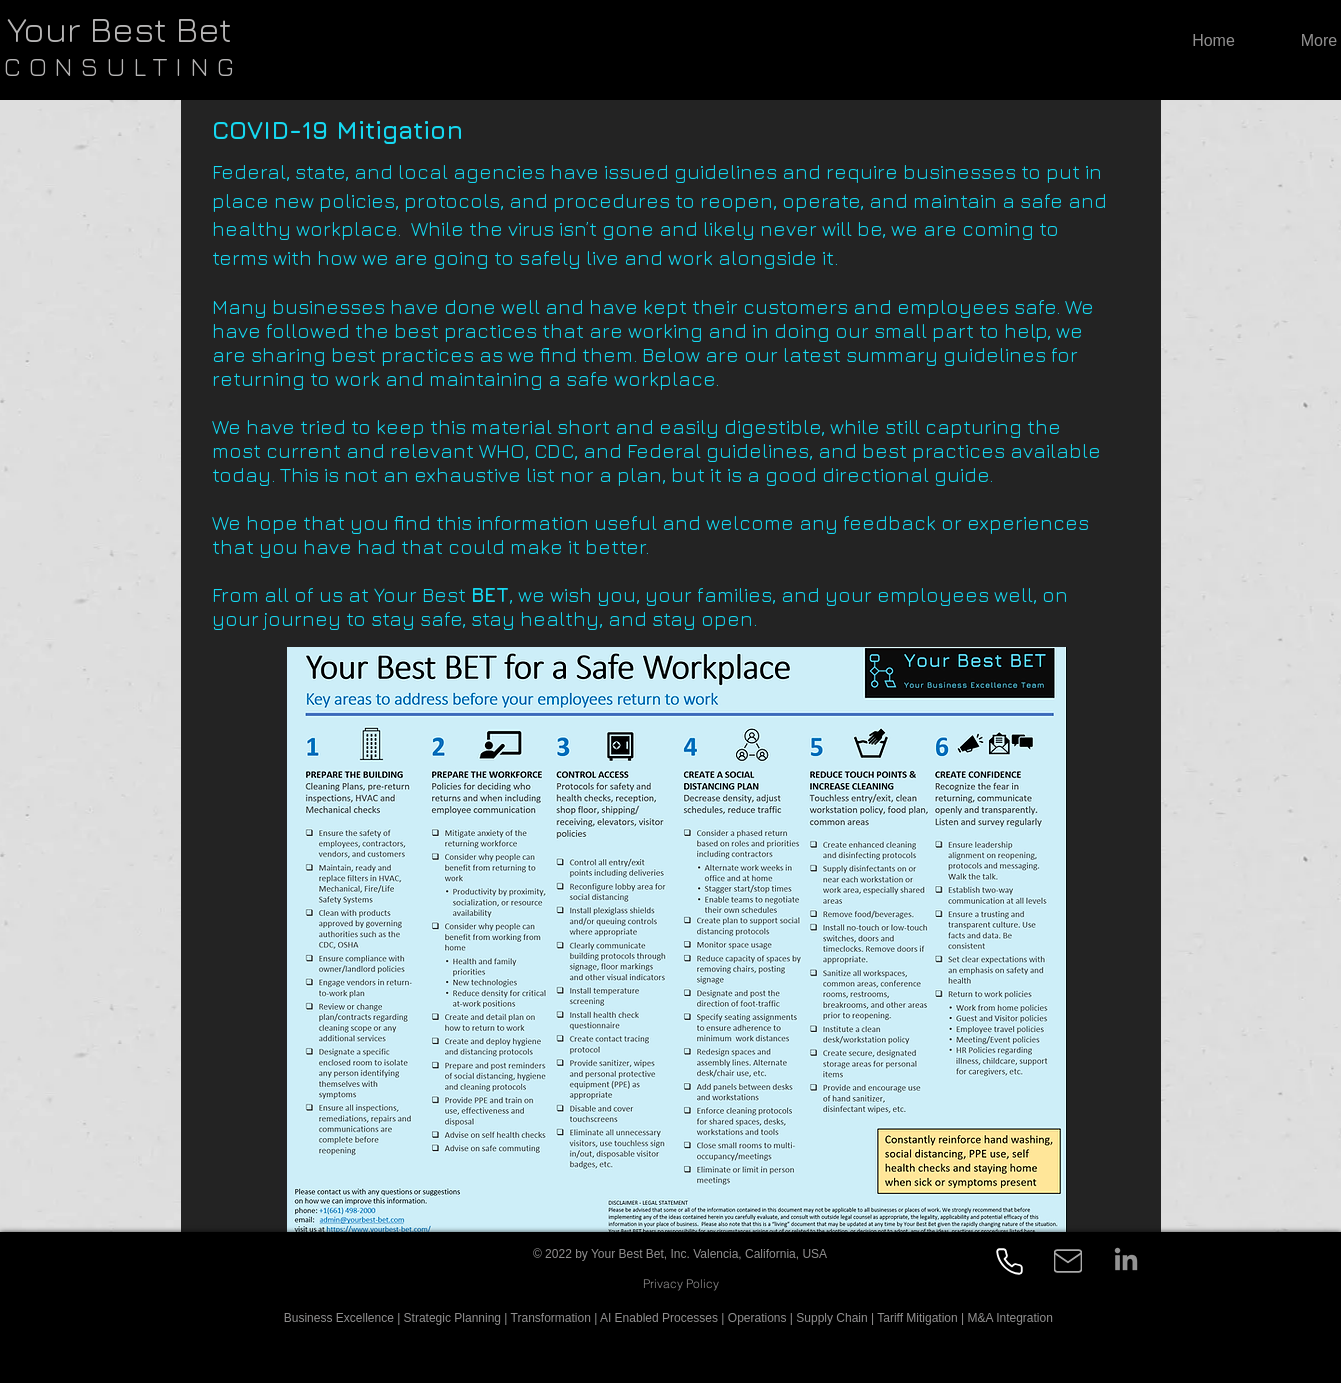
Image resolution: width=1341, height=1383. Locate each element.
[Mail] (1068, 1261)
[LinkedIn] (1126, 1261)
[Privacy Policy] (681, 1283)
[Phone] (1010, 1261)
